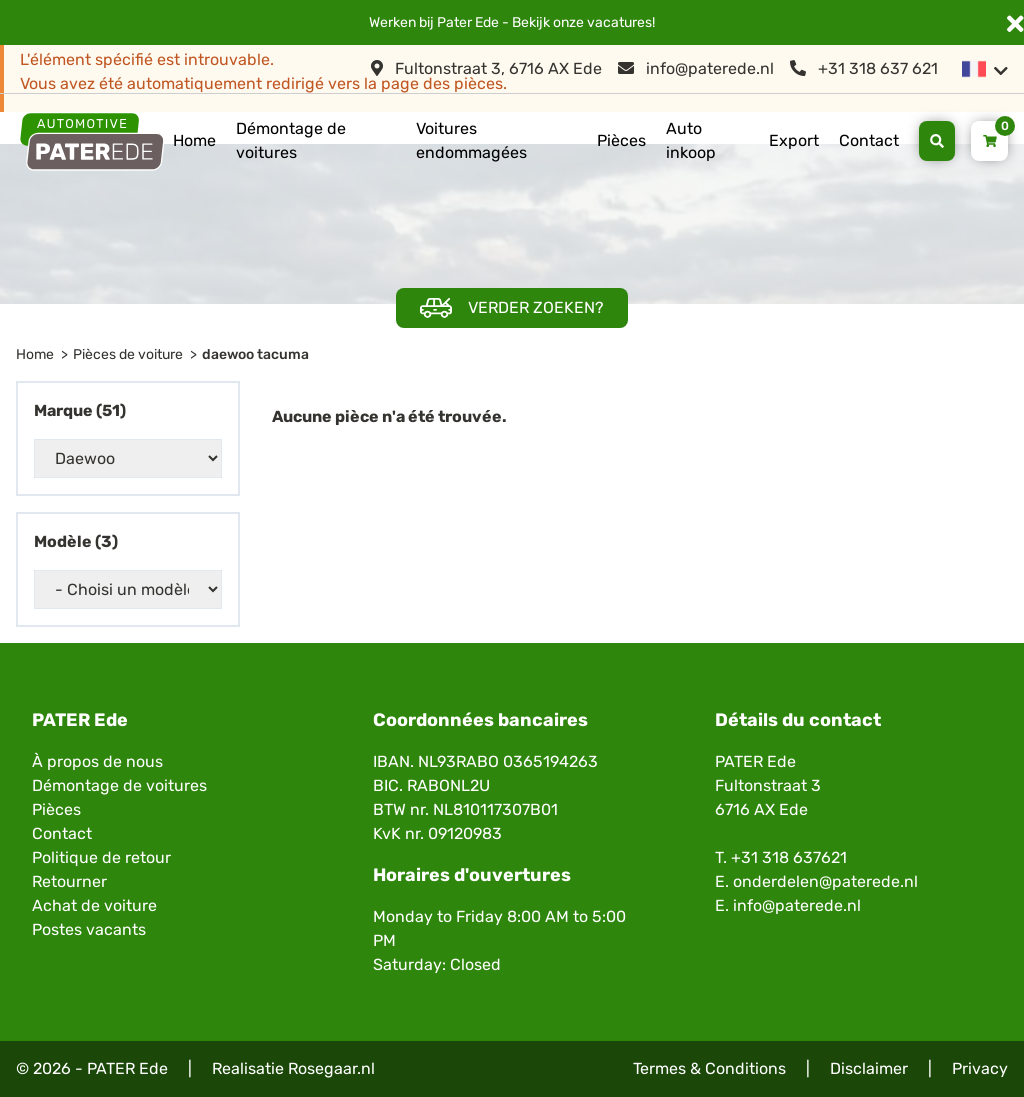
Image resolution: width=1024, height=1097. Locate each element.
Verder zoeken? (512, 308)
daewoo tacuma (255, 354)
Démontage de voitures (291, 140)
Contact (869, 140)
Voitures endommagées (471, 140)
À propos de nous (97, 761)
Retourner (69, 881)
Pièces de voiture (128, 354)
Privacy (980, 1068)
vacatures (619, 22)
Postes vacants (89, 929)
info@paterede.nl (696, 68)
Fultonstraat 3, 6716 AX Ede (486, 68)
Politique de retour (101, 857)
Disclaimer (869, 1068)
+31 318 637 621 (864, 68)
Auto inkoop (691, 140)
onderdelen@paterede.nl (825, 881)
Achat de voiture (94, 905)
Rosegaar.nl (331, 1068)
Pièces (621, 140)
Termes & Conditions (709, 1068)
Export (794, 140)
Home (194, 140)
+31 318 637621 (789, 857)
